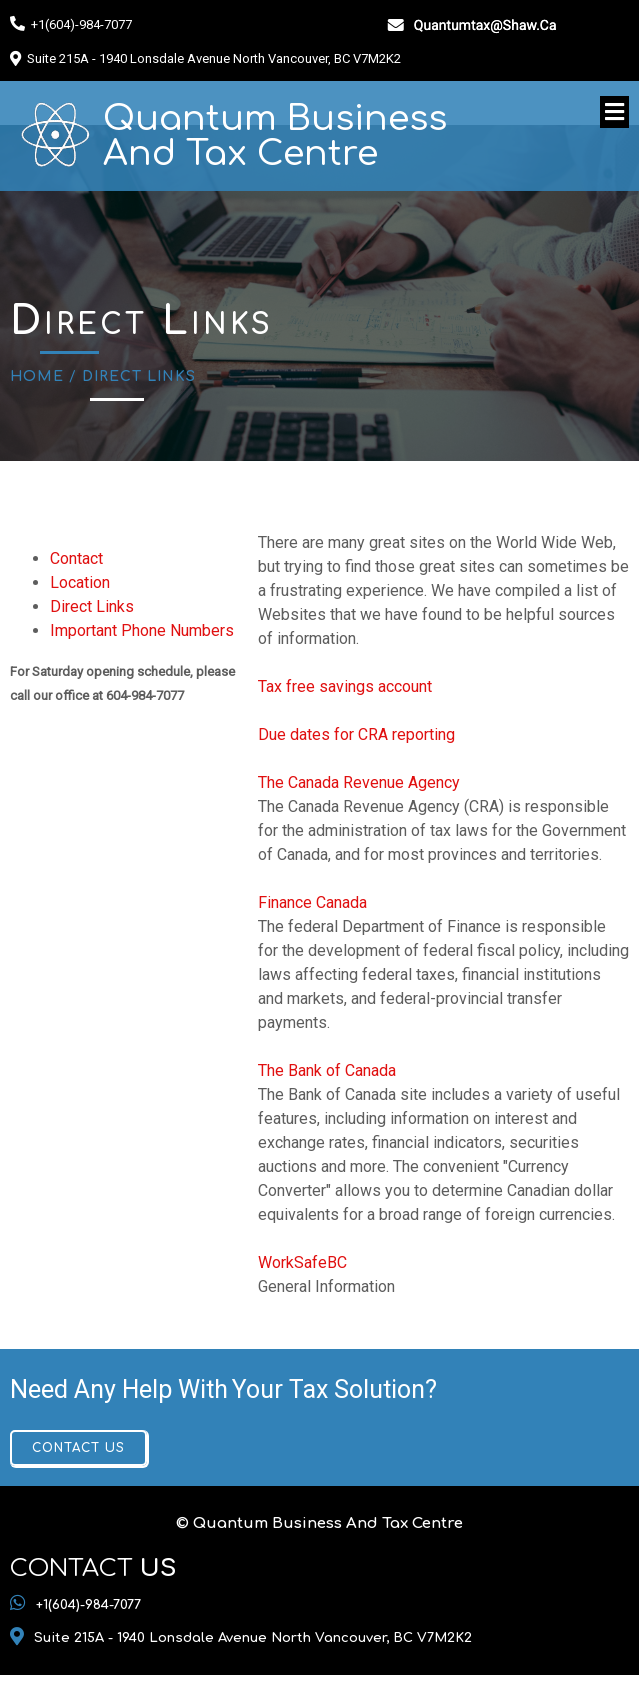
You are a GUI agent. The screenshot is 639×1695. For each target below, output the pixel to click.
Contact (76, 558)
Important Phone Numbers (142, 630)
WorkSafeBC (302, 1262)
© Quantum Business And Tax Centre (319, 1523)
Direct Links (92, 606)
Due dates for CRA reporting (356, 734)
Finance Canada (312, 902)
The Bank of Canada (327, 1070)
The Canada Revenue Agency (359, 782)
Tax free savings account (345, 686)
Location (80, 582)
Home (37, 376)
